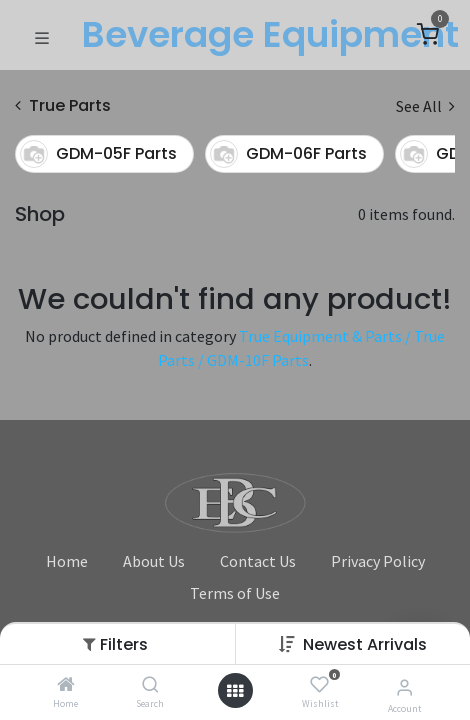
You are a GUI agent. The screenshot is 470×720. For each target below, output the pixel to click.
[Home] (66, 685)
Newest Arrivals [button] (365, 644)
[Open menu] (235, 691)
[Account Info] (404, 687)
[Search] (150, 685)
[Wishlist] (319, 685)
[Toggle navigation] (42, 36)
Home (67, 561)
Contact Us (258, 561)
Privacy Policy (378, 561)
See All (425, 106)
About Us (154, 561)
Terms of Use (235, 593)
